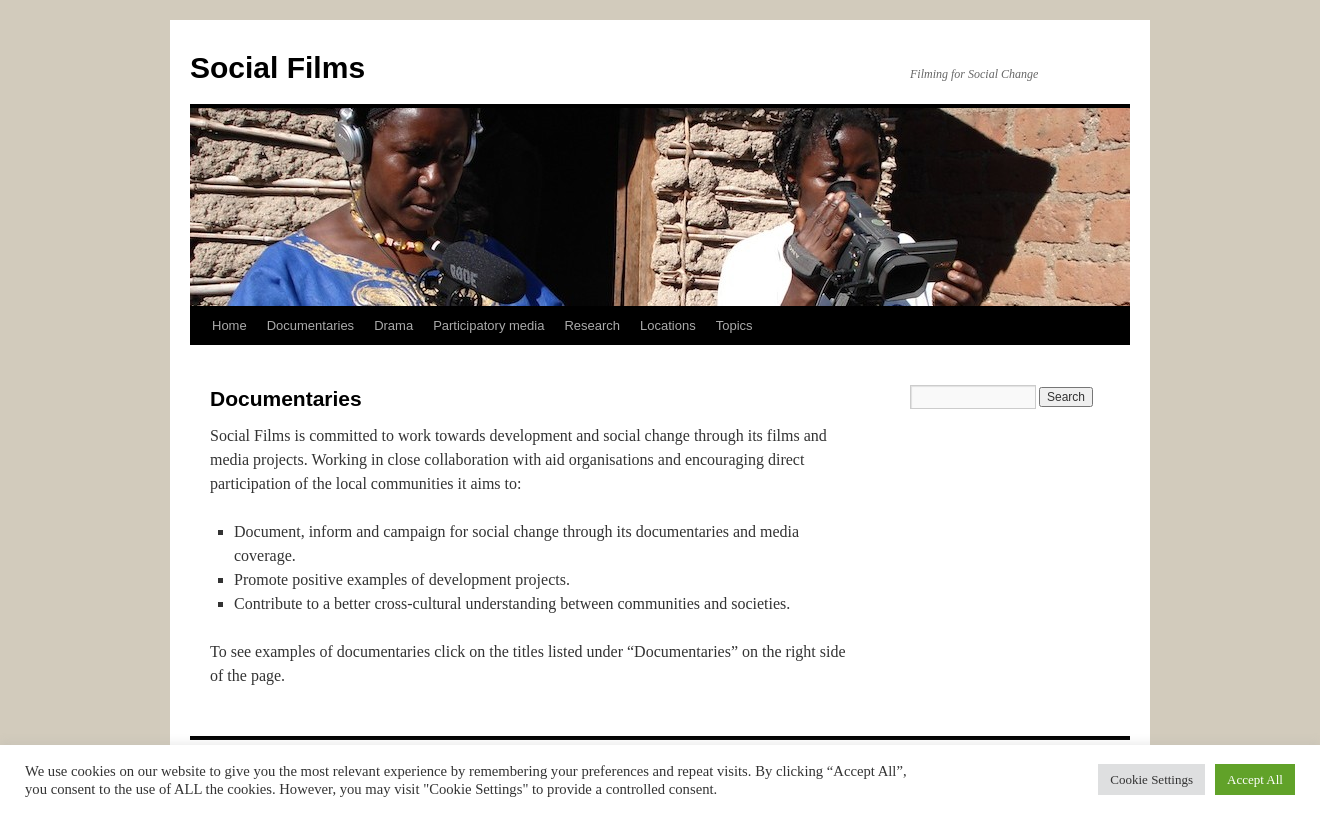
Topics (734, 325)
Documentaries (310, 325)
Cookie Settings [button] (1151, 779)
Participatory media (488, 325)
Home (229, 325)
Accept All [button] (1255, 779)
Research (592, 325)
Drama (393, 325)
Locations (668, 325)
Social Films (277, 67)
